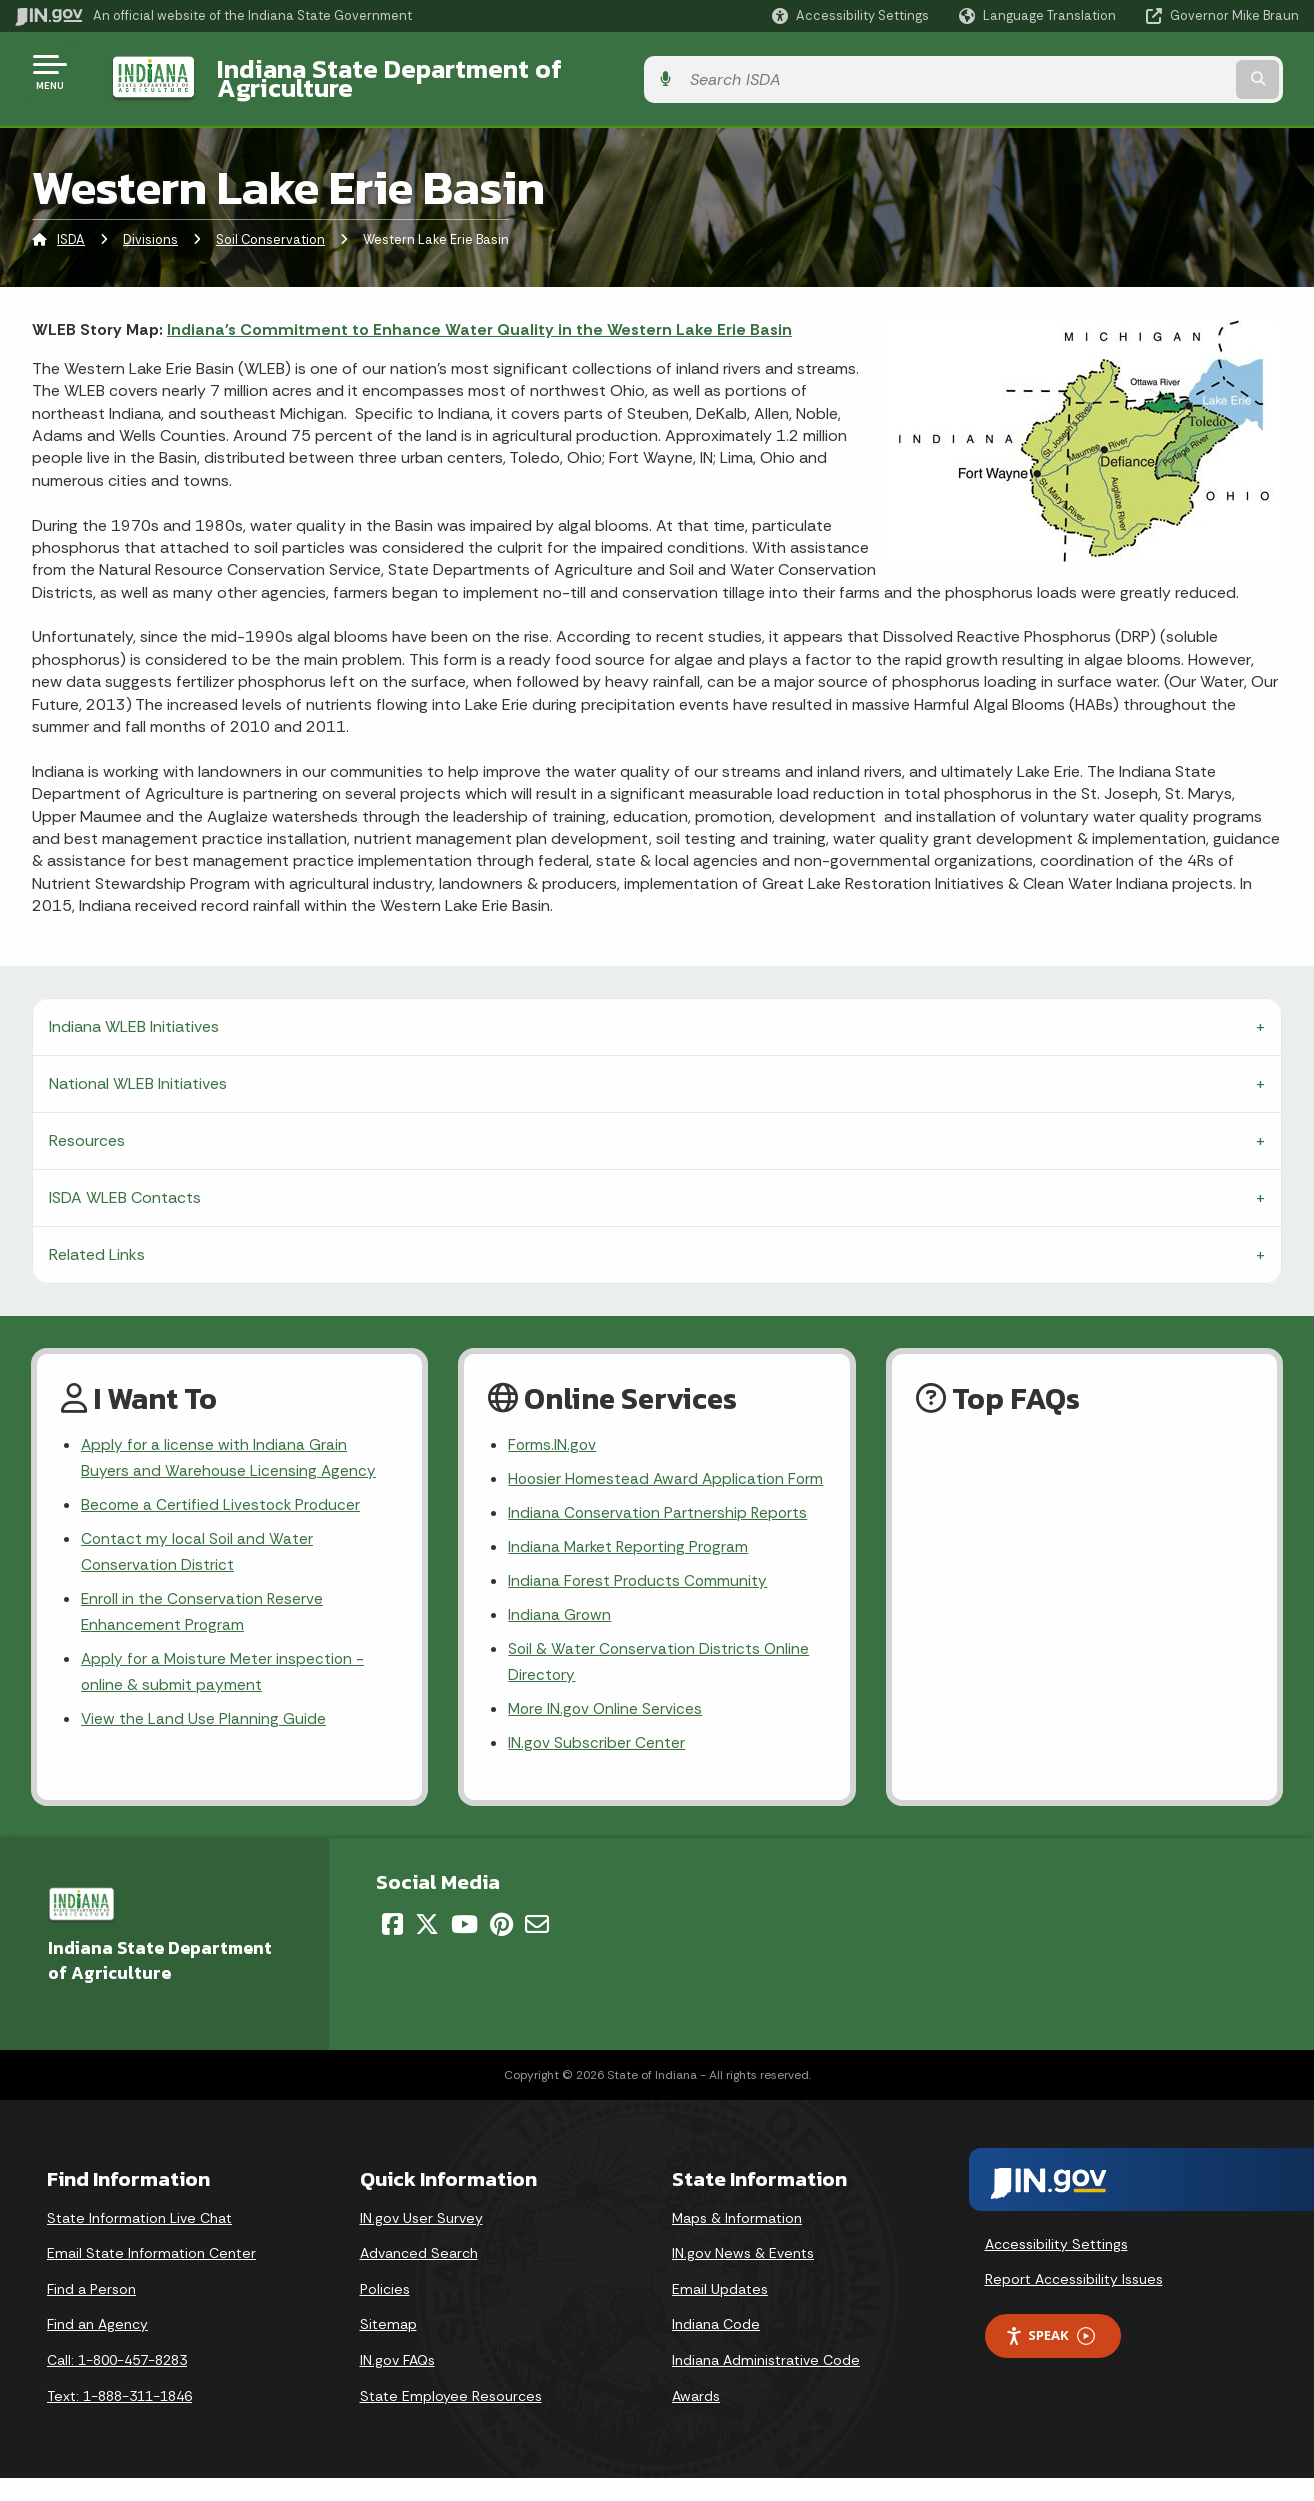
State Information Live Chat (139, 2241)
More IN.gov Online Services (607, 1730)
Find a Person (91, 2312)
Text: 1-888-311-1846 (119, 2419)
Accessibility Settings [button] (1056, 2266)
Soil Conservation (270, 224)
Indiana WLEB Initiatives (134, 1010)
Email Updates (720, 2312)
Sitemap (388, 2347)
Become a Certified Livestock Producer (222, 1492)
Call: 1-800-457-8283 (117, 2383)
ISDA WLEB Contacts (125, 1181)
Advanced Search (419, 2276)
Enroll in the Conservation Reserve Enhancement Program (204, 1603)
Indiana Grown (560, 1632)
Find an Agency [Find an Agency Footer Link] (97, 2347)
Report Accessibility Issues (1074, 2302)
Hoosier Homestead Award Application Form (649, 1478)
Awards (696, 2419)
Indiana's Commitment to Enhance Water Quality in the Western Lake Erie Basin (479, 314)
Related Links (97, 1238)
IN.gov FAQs (397, 2383)
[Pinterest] (501, 1947)
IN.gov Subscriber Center (597, 1765)
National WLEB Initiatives (138, 1067)
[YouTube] (464, 1947)
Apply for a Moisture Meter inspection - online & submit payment (225, 1665)
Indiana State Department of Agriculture (438, 71)
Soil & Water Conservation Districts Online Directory (660, 1681)
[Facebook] (392, 1947)
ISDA (71, 224)
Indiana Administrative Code (766, 2383)
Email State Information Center (151, 2276)
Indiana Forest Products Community (639, 1597)
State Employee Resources (451, 2419)
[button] (850, 15)
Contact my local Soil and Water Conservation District (198, 1541)
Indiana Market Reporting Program (630, 1562)
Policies (385, 2312)
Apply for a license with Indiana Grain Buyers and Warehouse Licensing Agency (229, 1443)
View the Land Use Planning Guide (204, 1714)
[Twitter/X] (427, 1947)
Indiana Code (716, 2347)
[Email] (537, 1947)
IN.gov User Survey (421, 2241)
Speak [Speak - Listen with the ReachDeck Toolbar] (1050, 2358)
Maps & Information (737, 2241)
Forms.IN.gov (553, 1429)
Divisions (150, 224)
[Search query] (1152, 71)
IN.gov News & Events (743, 2276)
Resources (87, 1124)
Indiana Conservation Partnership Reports (659, 1527)
